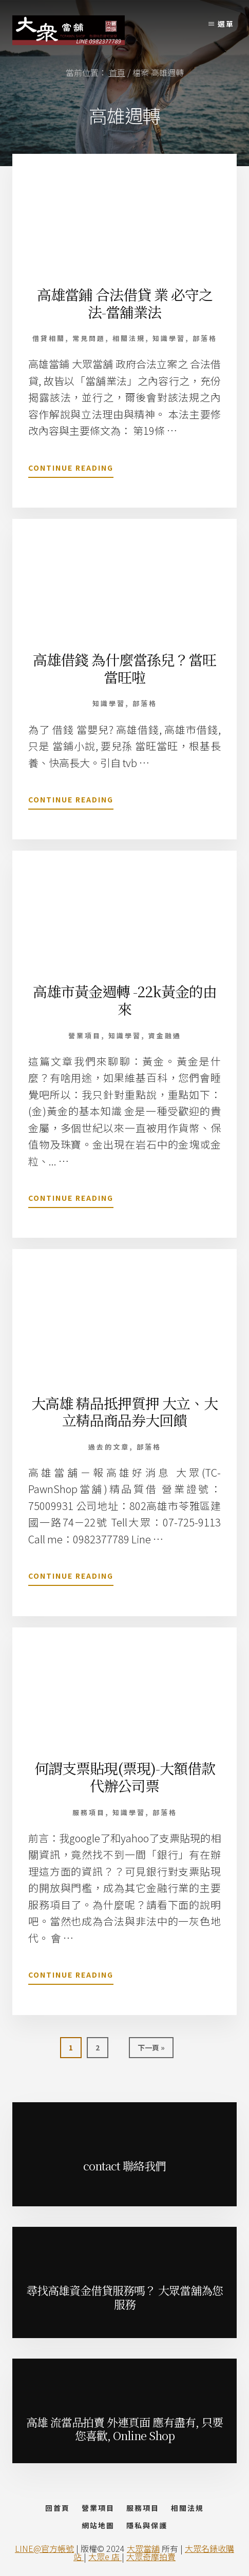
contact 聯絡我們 (124, 2166)
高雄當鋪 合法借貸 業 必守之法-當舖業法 (125, 303)
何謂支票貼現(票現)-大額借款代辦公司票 (124, 1777)
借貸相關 (48, 338)
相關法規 (128, 338)
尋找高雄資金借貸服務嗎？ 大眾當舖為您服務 (124, 2296)
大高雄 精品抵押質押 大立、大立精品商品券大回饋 (124, 1412)
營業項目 (84, 1035)
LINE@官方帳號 (44, 2548)
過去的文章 (108, 1447)
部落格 (205, 338)
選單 (226, 23)
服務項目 (88, 1812)
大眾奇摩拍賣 (151, 2556)
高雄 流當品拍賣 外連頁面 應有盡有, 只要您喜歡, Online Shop (124, 2428)
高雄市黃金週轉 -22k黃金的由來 (125, 1000)
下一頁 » (151, 2049)
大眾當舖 (143, 2548)
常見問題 (88, 338)
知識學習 (168, 338)
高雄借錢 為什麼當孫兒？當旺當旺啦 (124, 668)
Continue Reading (70, 469)
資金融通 (164, 1035)
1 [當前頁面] (71, 2049)
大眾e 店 (105, 2556)
